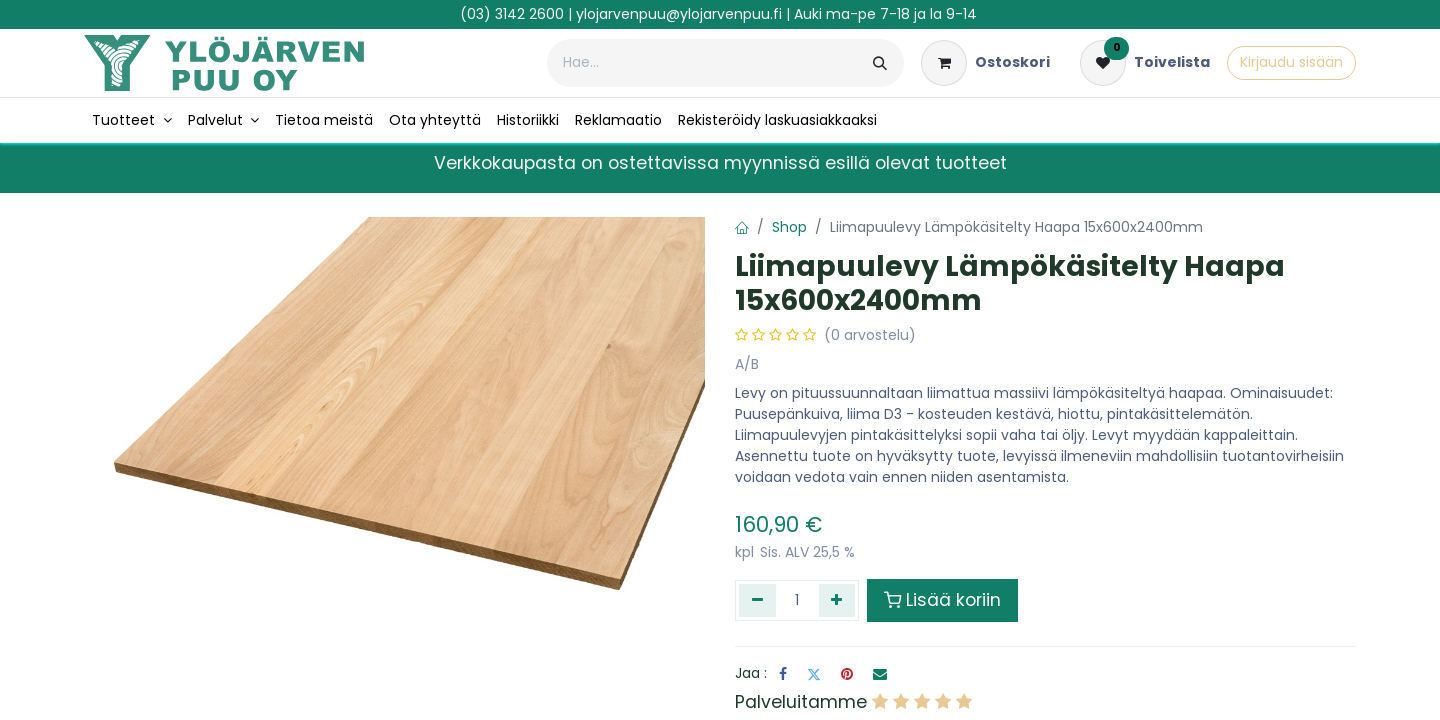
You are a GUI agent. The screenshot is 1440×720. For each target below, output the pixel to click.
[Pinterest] (847, 674)
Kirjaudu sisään (1291, 62)
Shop (789, 227)
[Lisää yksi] (837, 600)
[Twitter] (814, 674)
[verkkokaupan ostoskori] (985, 63)
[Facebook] (783, 674)
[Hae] (880, 63)
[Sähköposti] (880, 674)
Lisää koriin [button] (942, 600)
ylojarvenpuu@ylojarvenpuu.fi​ (679, 14)
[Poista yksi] (757, 600)
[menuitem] (132, 120)
